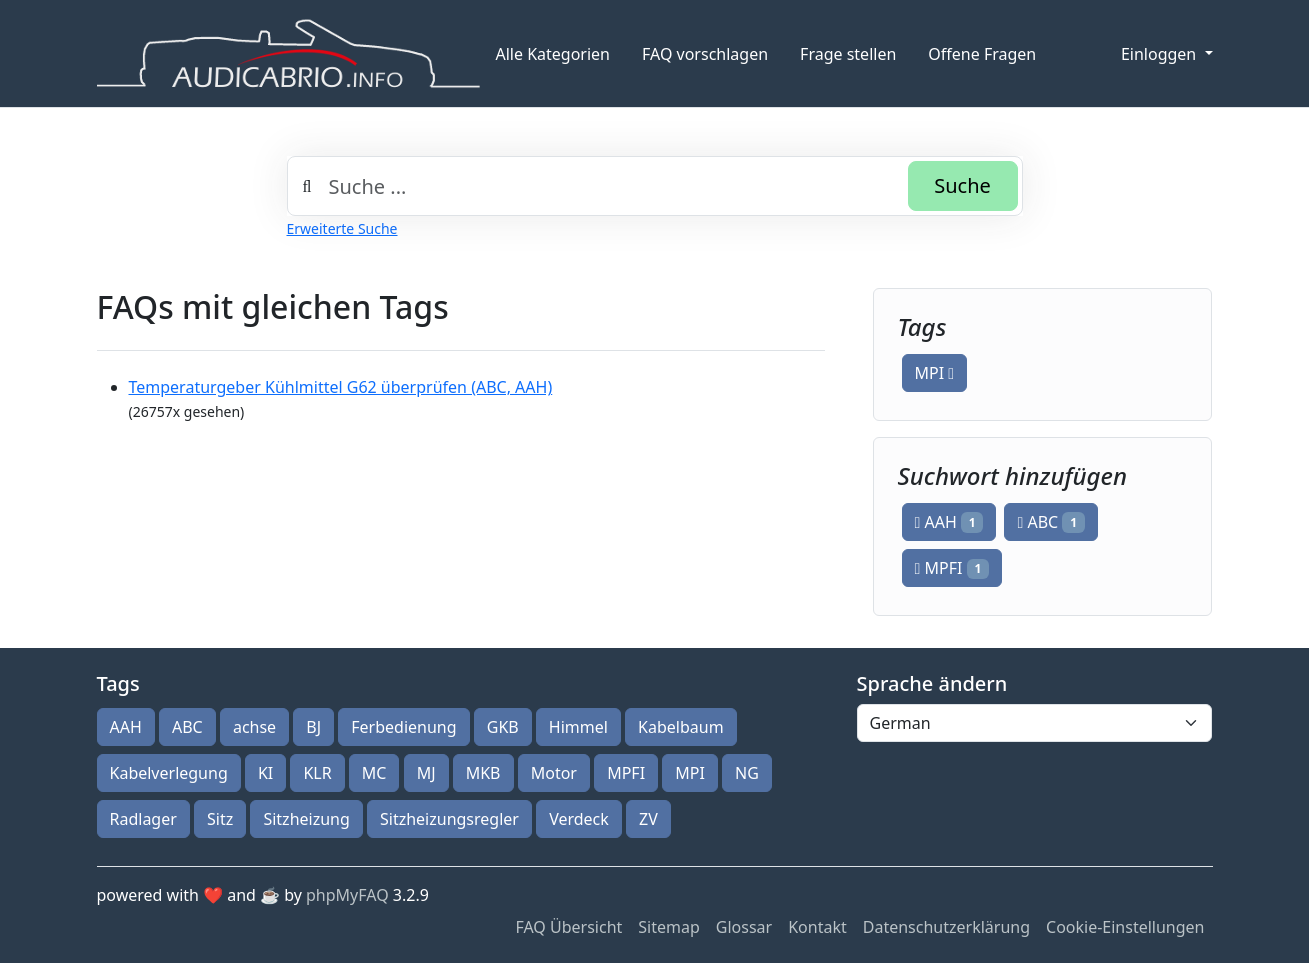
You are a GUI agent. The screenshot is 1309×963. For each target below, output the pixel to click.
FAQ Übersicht (568, 927)
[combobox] (655, 186)
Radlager (143, 819)
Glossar (744, 927)
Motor (554, 773)
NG (747, 773)
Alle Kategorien (553, 54)
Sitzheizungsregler (449, 819)
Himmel (578, 727)
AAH (949, 522)
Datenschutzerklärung (946, 927)
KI (265, 773)
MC (374, 773)
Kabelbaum (681, 727)
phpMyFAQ (347, 895)
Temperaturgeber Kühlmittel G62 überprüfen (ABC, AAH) (341, 387)
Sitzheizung (306, 819)
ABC (1050, 522)
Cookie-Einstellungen (1125, 927)
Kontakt (817, 927)
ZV (648, 819)
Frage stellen (848, 54)
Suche (962, 185)
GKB (503, 727)
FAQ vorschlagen (705, 54)
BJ (313, 727)
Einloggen (1160, 54)
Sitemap (669, 927)
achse (254, 727)
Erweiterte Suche (342, 228)
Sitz (220, 819)
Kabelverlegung (169, 773)
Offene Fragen (982, 54)
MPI (935, 373)
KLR (317, 773)
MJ (426, 773)
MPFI (952, 568)
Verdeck (579, 819)
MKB (483, 773)
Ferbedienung (403, 727)
